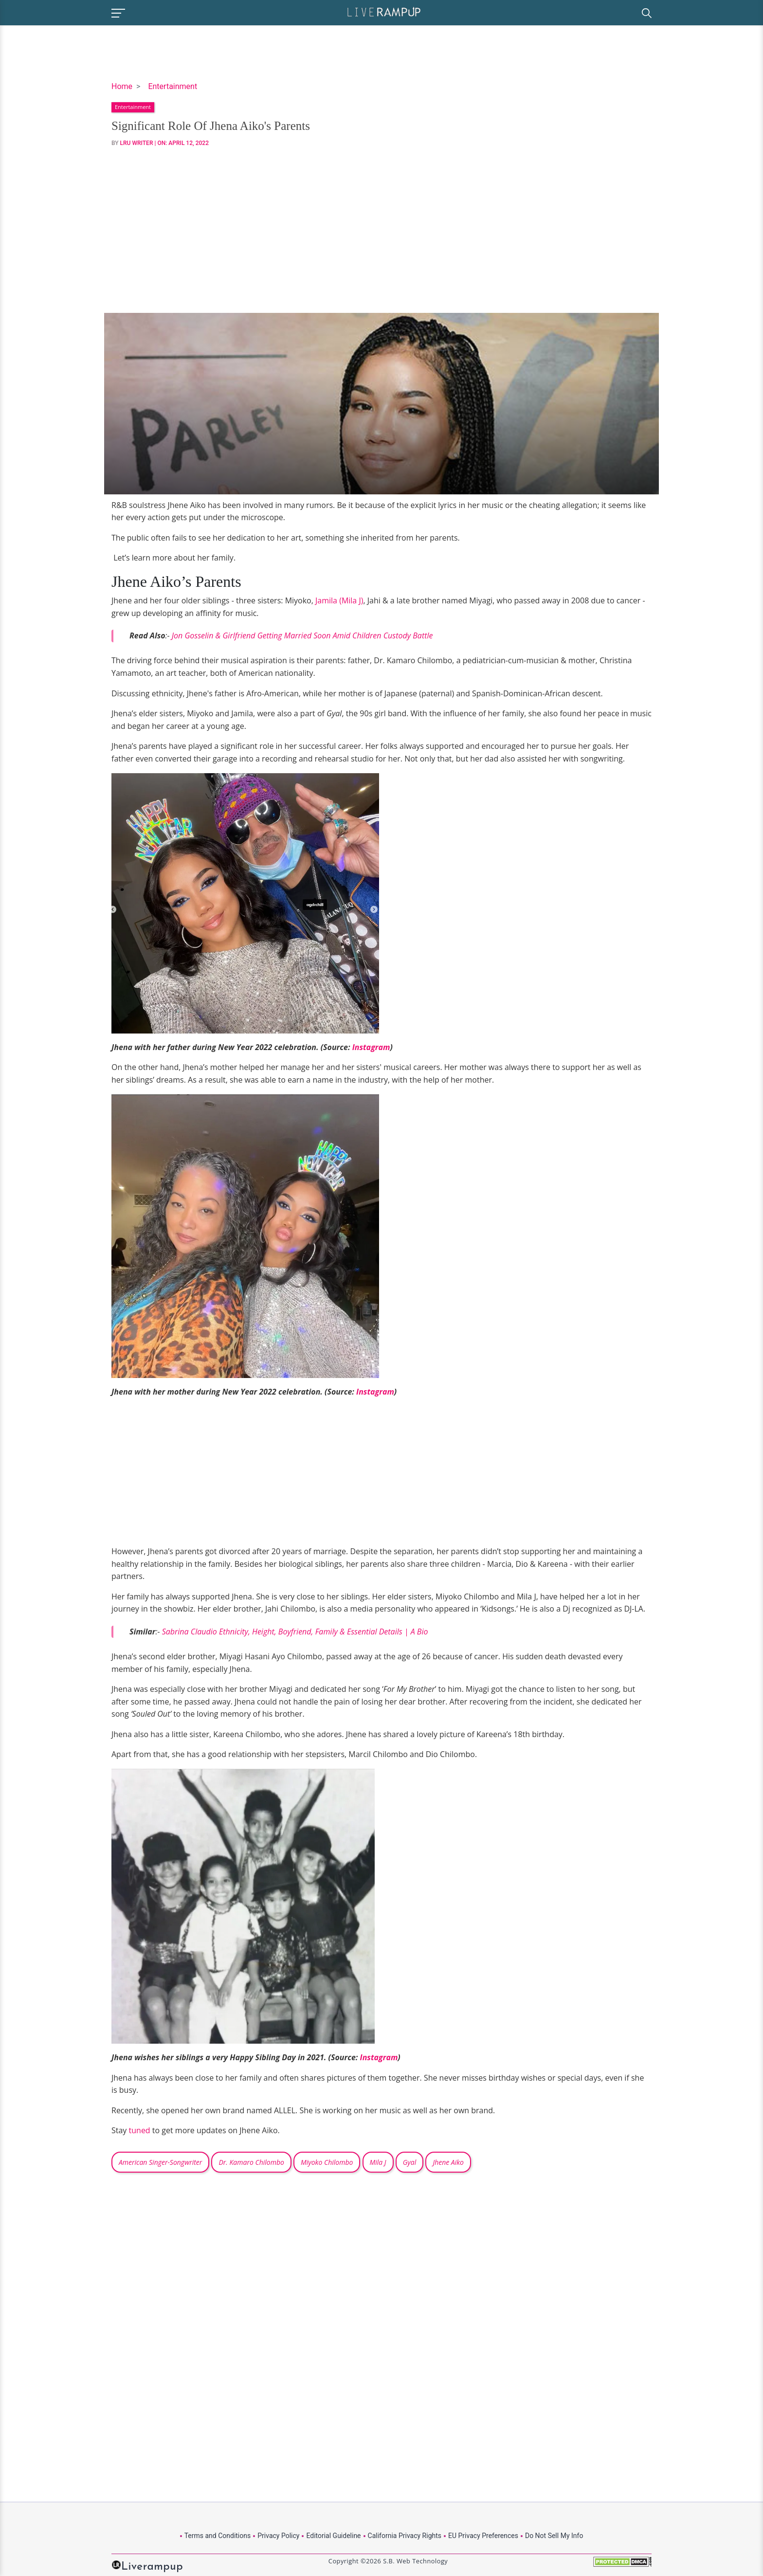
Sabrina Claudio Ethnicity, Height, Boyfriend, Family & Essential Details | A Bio (295, 1631)
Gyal (409, 2162)
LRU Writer (136, 143)
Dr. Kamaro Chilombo (251, 2162)
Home (121, 86)
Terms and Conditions (217, 2536)
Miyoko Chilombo (327, 2162)
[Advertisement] (381, 230)
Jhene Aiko (448, 2162)
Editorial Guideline (333, 2536)
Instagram (371, 1047)
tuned (139, 2130)
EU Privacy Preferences (483, 2536)
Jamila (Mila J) (338, 600)
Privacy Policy (278, 2536)
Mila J (378, 2162)
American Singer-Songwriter (160, 2162)
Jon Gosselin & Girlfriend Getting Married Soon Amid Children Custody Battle (302, 635)
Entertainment (172, 86)
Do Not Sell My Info (554, 2536)
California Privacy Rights (404, 2536)
